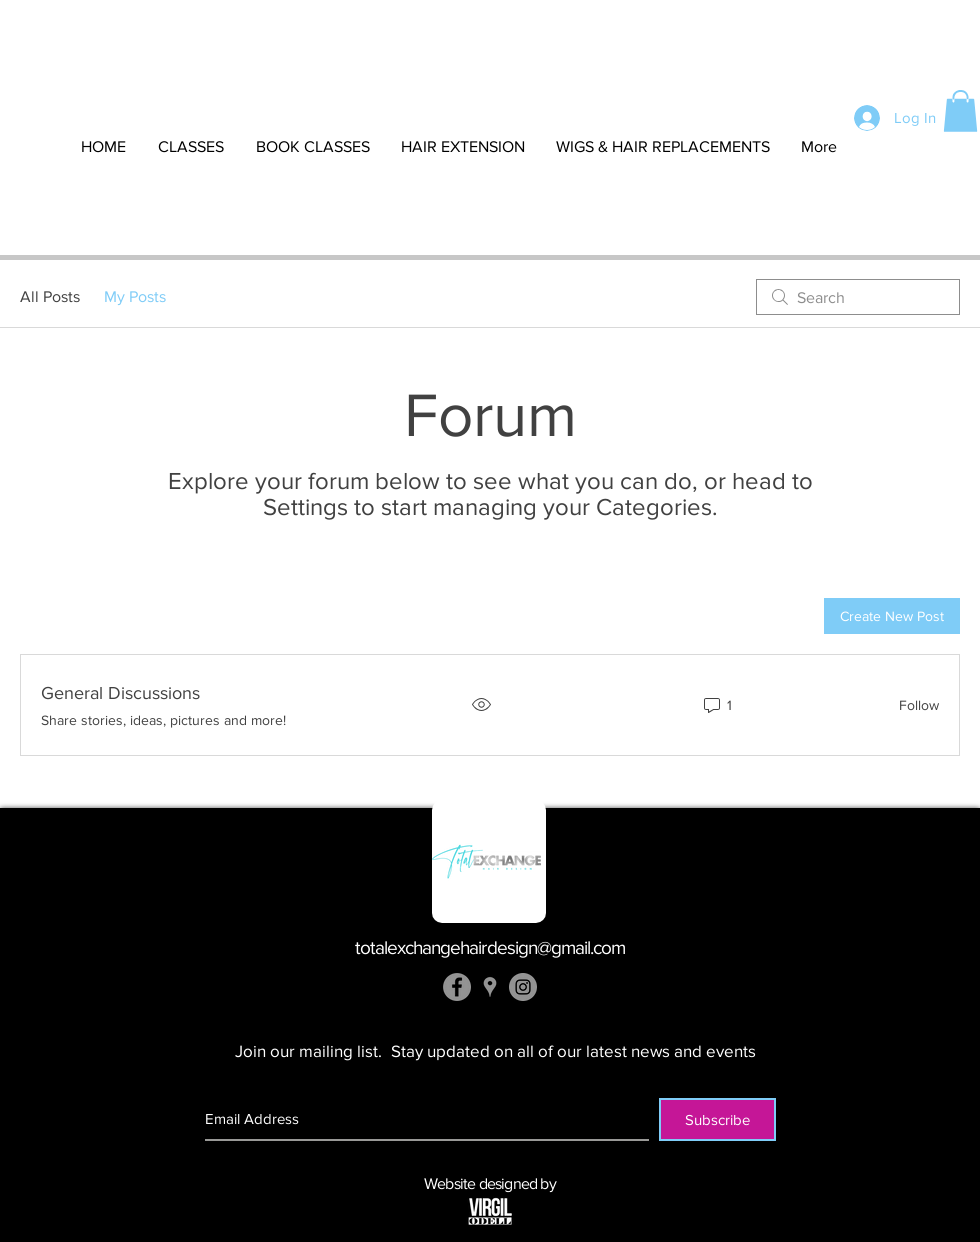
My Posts (135, 296)
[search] (858, 297)
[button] (960, 111)
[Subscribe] (717, 1119)
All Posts (50, 296)
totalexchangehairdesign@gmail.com (490, 947)
